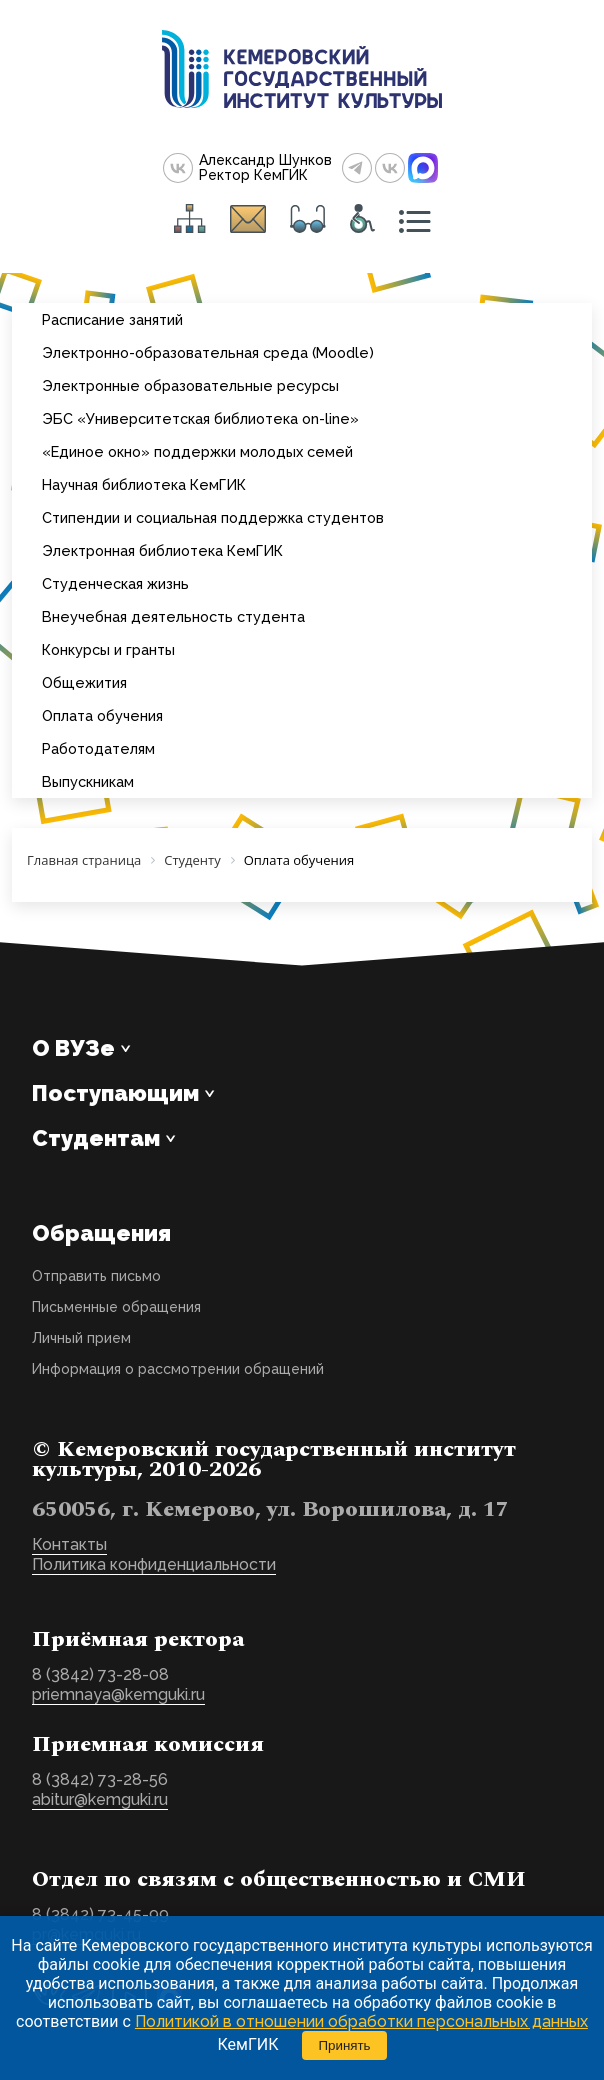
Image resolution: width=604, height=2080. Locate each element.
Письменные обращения (116, 1307)
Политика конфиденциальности (154, 1564)
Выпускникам (88, 781)
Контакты (69, 1544)
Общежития (84, 682)
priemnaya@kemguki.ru (118, 1694)
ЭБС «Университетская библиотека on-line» (200, 418)
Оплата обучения (102, 715)
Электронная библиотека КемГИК (162, 550)
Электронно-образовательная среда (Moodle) (208, 352)
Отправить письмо (96, 1276)
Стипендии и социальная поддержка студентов (213, 517)
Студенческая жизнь (115, 583)
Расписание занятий (112, 319)
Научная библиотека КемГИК (144, 484)
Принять (344, 2045)
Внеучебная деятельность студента (173, 616)
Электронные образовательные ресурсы (190, 385)
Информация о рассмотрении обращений (178, 1369)
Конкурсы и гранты (108, 649)
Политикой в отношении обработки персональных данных (361, 2021)
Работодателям (98, 748)
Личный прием (81, 1338)
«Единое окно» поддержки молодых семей (197, 451)
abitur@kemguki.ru (100, 1799)
